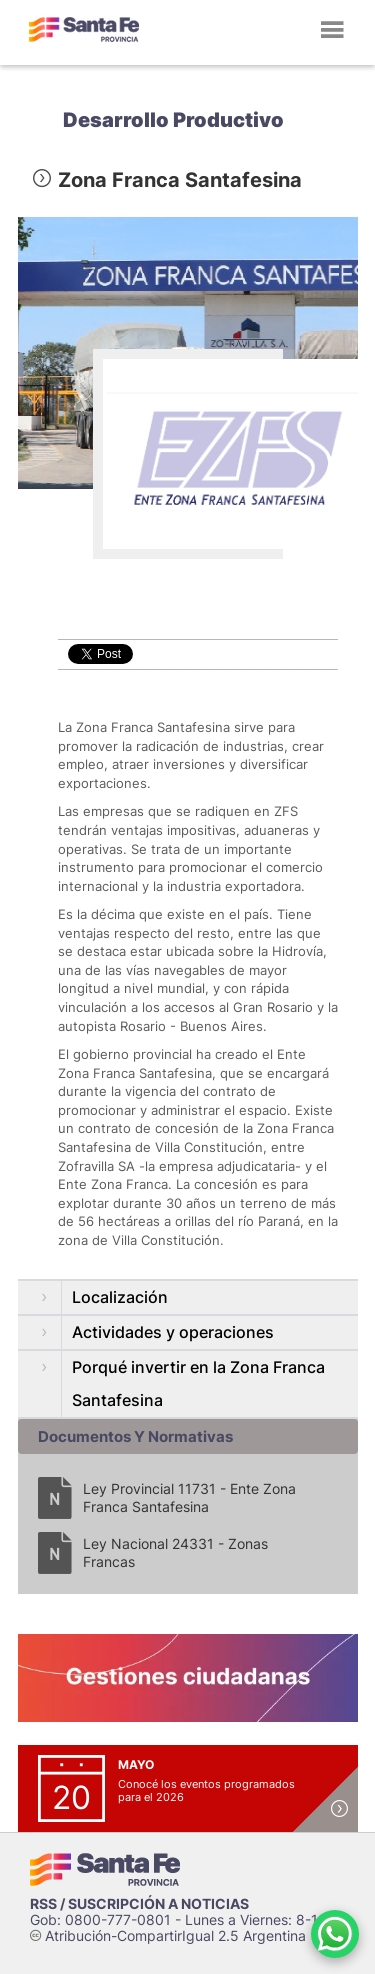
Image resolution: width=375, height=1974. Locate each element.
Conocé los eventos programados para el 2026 (206, 1790)
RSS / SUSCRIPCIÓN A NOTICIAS (139, 1903)
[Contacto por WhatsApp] (335, 1934)
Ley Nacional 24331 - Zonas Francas (175, 1552)
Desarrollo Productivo (173, 120)
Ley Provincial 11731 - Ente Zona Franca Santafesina (189, 1497)
